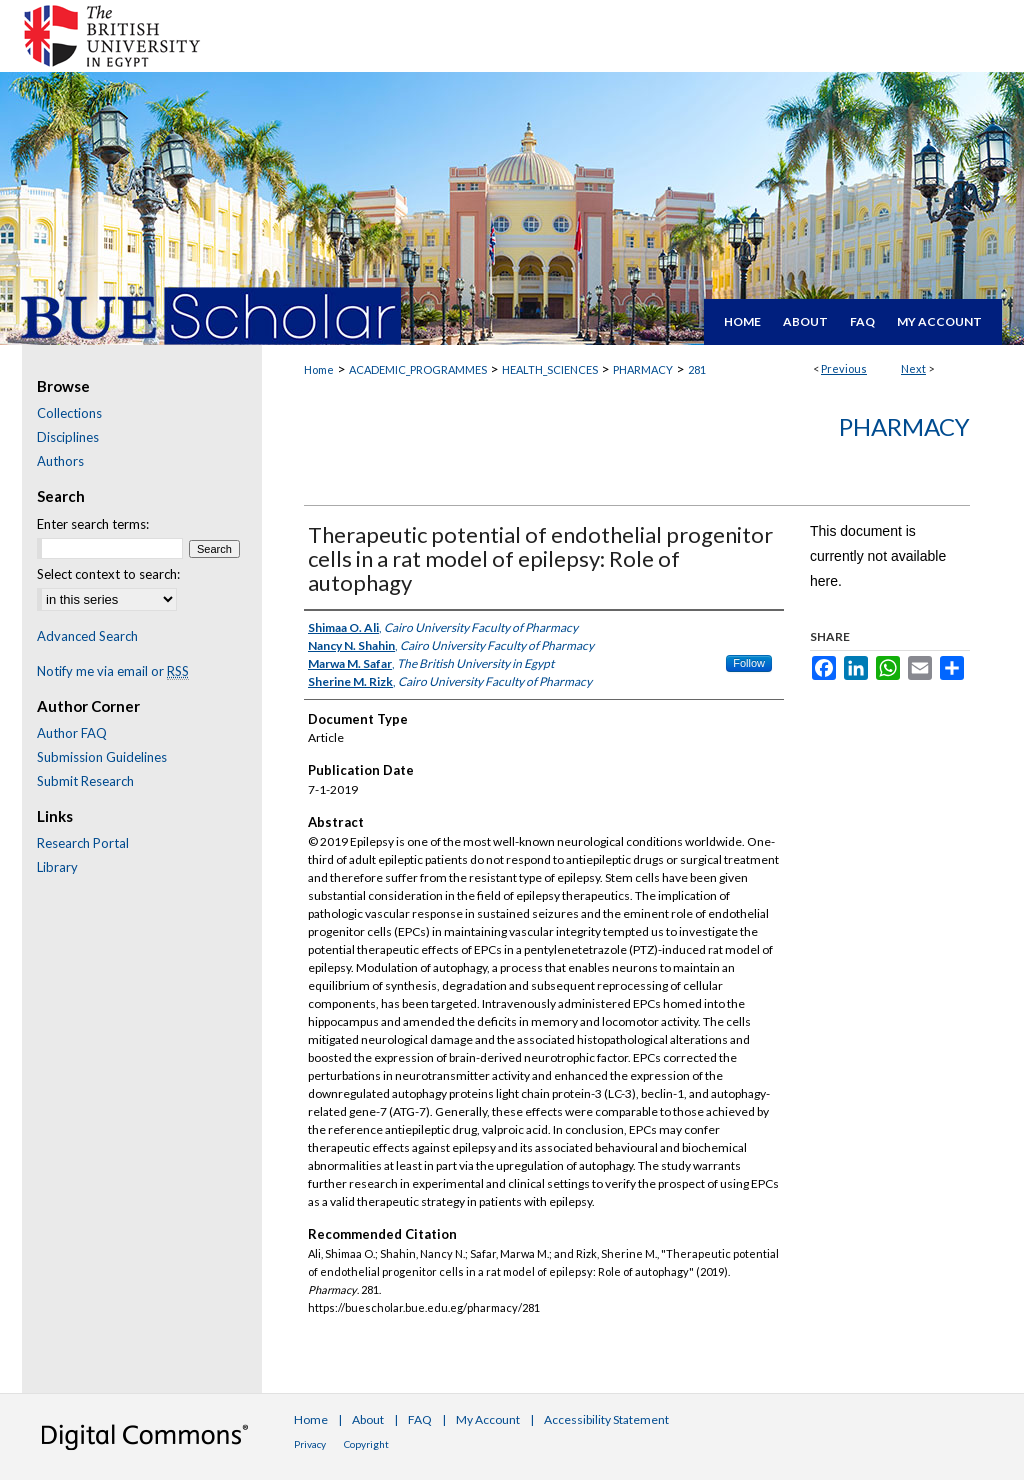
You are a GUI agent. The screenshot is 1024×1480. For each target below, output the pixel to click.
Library (57, 867)
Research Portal (83, 843)
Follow (749, 663)
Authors (60, 461)
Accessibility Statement (606, 1419)
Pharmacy (904, 426)
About (368, 1419)
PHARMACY (643, 369)
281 (697, 369)
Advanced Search (87, 636)
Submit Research (85, 781)
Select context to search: (108, 574)
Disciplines (68, 437)
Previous (844, 368)
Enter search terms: (93, 524)
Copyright (366, 1444)
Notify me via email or (113, 671)
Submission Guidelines (102, 757)
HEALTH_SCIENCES (550, 369)
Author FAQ (72, 733)
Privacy (310, 1444)
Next (913, 368)
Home (319, 369)
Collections (69, 413)
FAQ (420, 1419)
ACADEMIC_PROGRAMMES (418, 369)
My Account (488, 1419)
